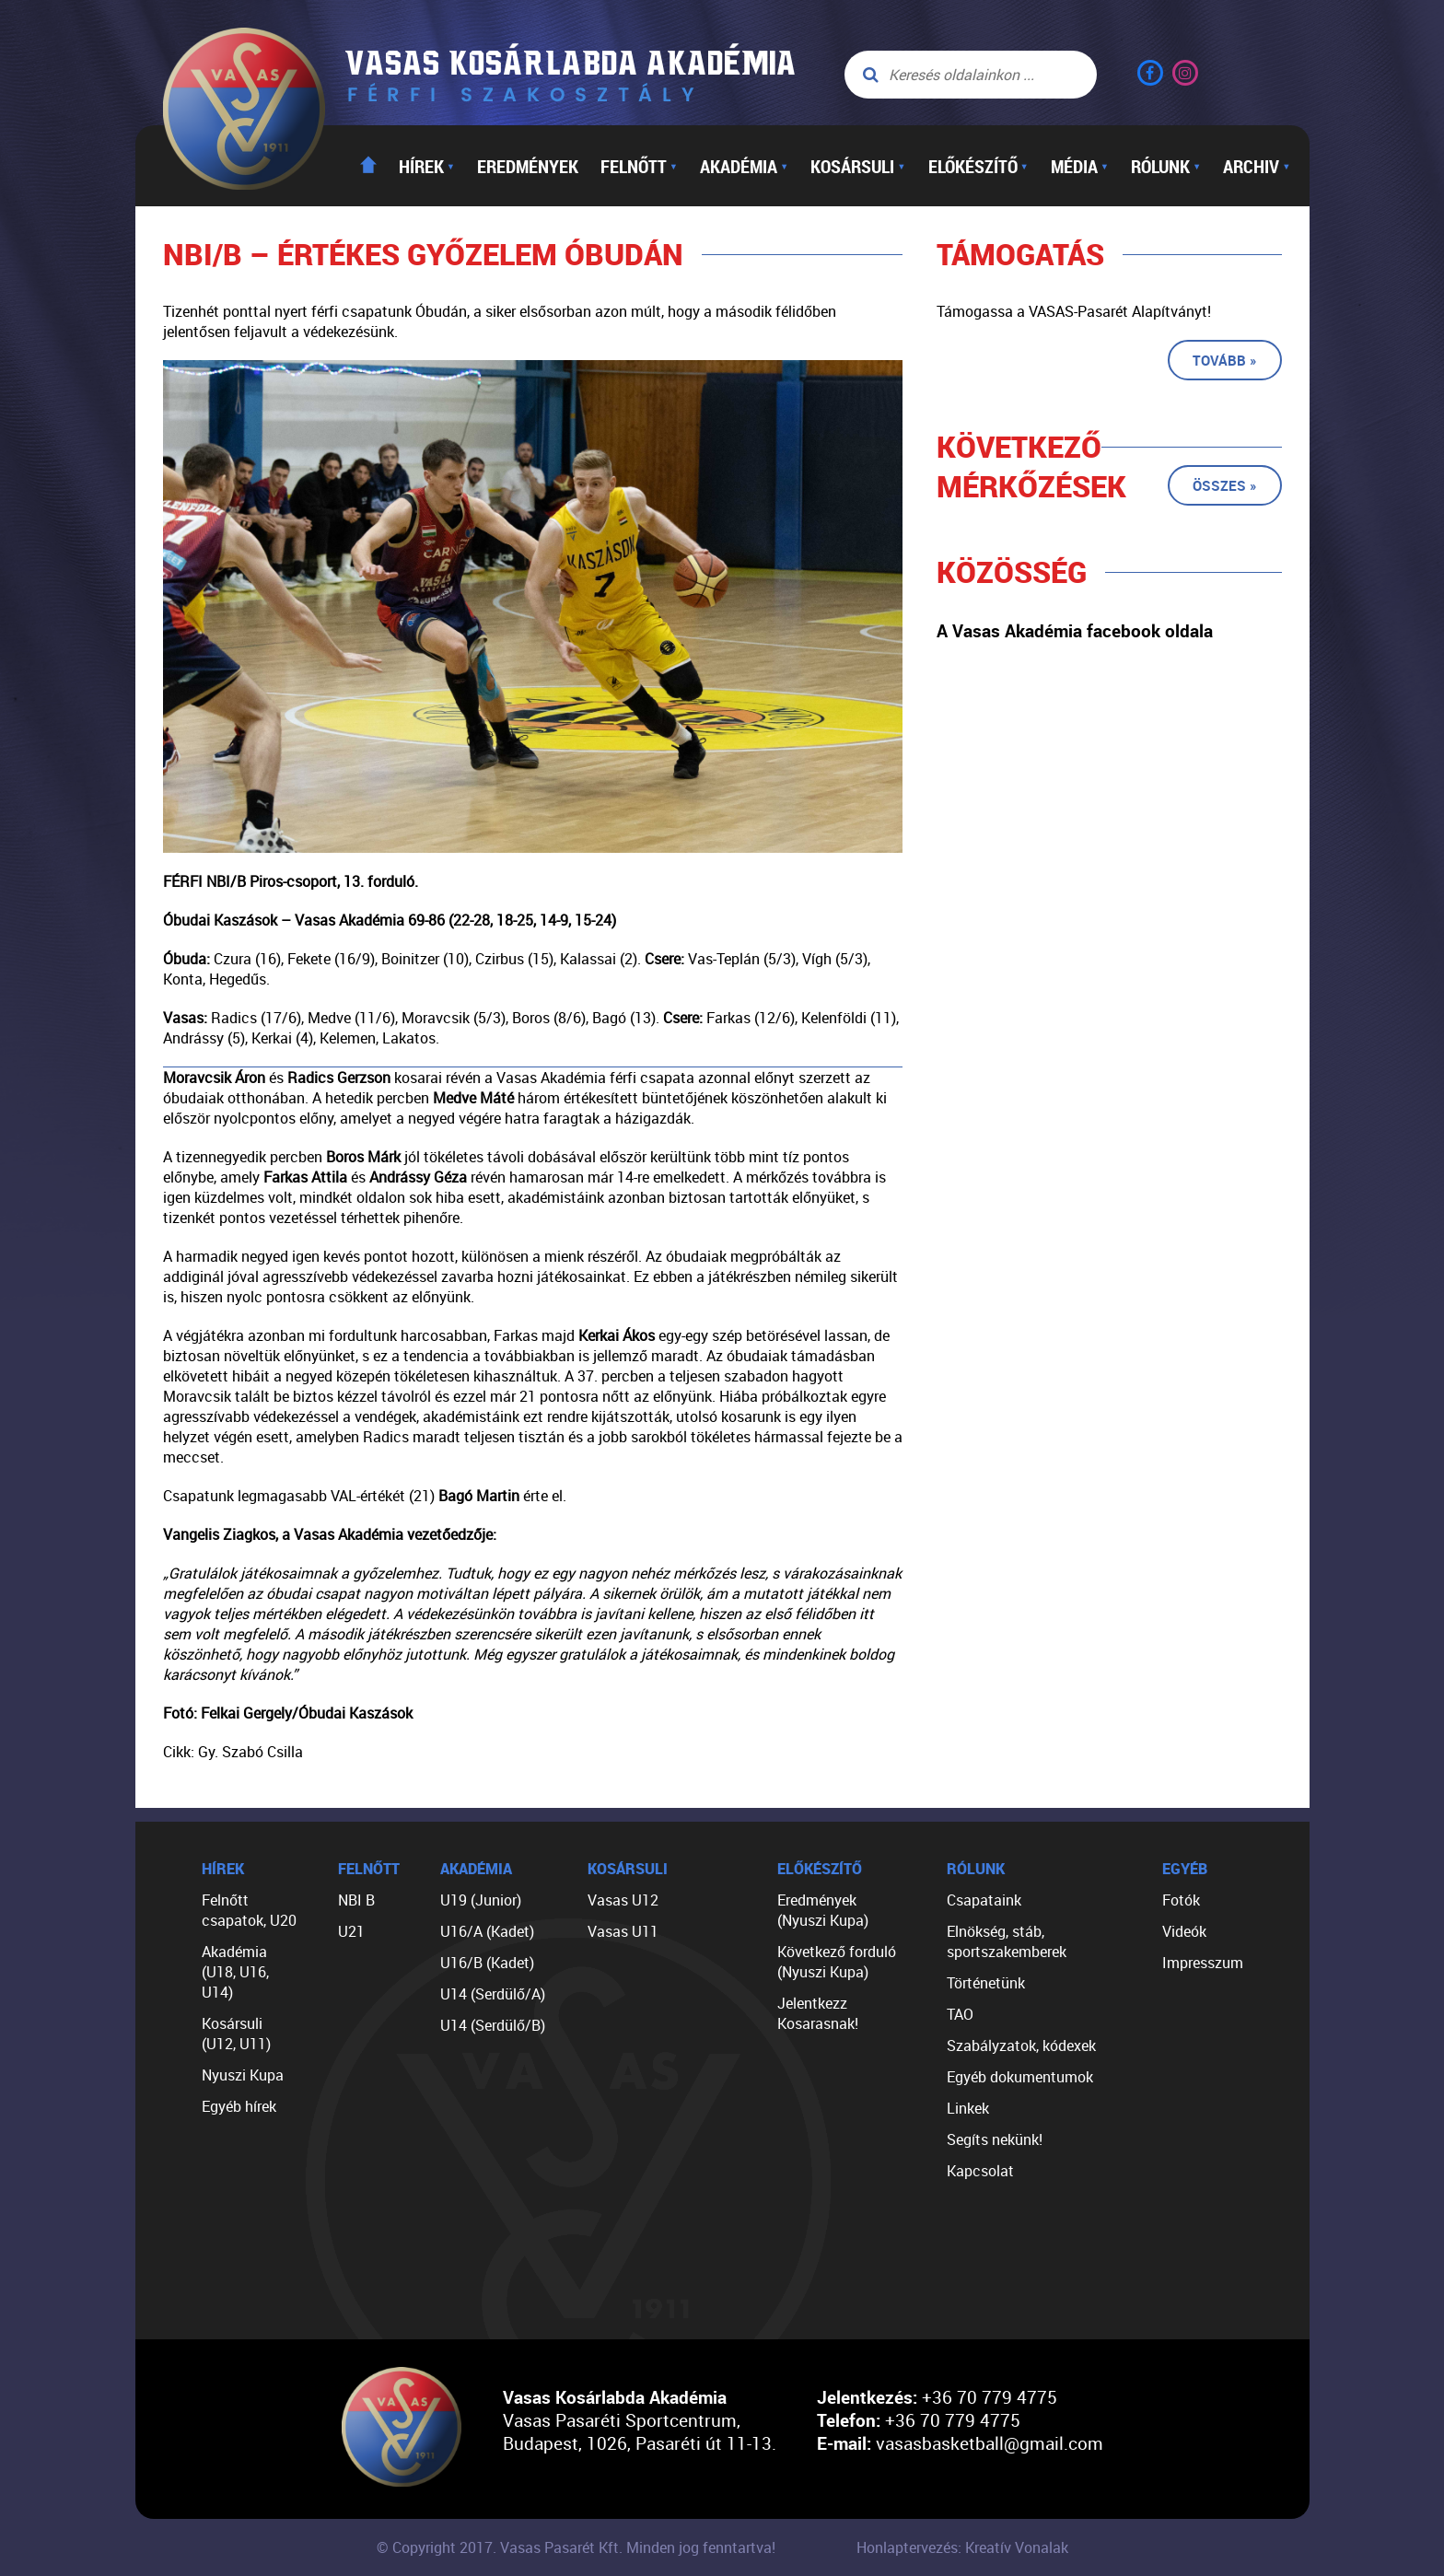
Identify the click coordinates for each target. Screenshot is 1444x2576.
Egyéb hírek (239, 2106)
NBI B (356, 1900)
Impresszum (1202, 1962)
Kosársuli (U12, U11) (236, 2033)
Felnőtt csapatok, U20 (249, 1910)
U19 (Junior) (480, 1900)
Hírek (427, 166)
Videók (1184, 1931)
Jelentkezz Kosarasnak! (817, 2013)
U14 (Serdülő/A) (492, 1994)
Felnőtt (639, 166)
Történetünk (986, 1983)
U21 (351, 1931)
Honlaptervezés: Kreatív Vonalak (962, 2547)
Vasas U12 (623, 1900)
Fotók (1181, 1900)
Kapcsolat (980, 2171)
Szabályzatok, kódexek (1021, 2045)
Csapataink (984, 1900)
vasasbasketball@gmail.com (989, 2442)
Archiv (1256, 166)
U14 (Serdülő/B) (492, 2025)
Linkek (968, 2108)
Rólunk (1166, 166)
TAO (960, 2014)
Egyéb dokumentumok (1020, 2077)
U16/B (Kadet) (487, 1962)
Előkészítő (978, 166)
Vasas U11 (623, 1931)
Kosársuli (857, 166)
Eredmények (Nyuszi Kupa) (822, 1910)
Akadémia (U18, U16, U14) (235, 1971)
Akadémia (744, 166)
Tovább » (1225, 360)
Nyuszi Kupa (243, 2075)
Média (1080, 166)
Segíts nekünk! (994, 2139)
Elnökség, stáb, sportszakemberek (1006, 1941)
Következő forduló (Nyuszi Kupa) (836, 1961)
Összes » (1225, 485)
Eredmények (527, 166)
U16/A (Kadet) (487, 1931)
